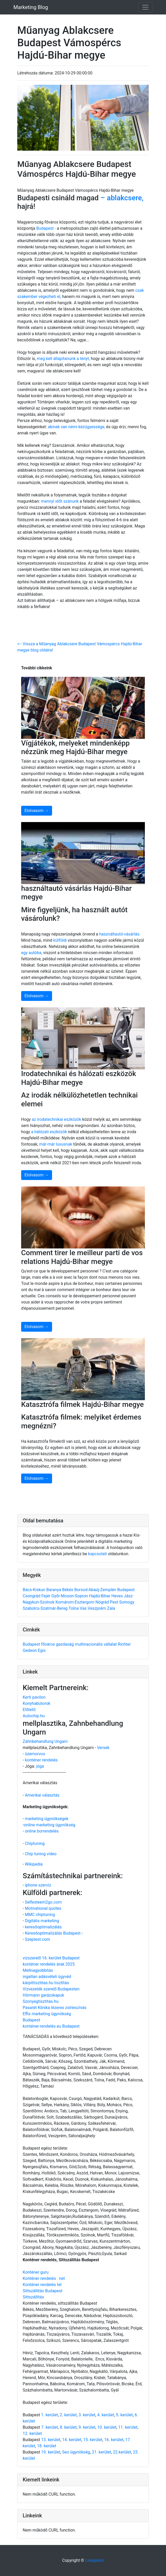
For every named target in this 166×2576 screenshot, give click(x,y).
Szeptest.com (37, 1939)
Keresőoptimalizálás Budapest (52, 1933)
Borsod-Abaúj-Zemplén (95, 1589)
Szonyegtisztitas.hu (41, 2001)
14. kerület (71, 2439)
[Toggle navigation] (145, 7)
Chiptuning (35, 1843)
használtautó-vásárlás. (119, 934)
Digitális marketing (42, 1920)
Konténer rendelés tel (42, 2284)
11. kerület (127, 2427)
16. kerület (113, 2439)
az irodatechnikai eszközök (57, 1119)
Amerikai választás (42, 1795)
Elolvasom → (36, 810)
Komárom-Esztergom (75, 1602)
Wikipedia (34, 1864)
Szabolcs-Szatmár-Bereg (46, 1608)
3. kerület (87, 2414)
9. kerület (87, 2427)
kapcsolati (97, 1553)
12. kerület (32, 2433)
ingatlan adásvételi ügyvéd (47, 1976)
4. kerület (105, 2414)
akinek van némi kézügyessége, (76, 426)
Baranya (54, 1589)
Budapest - (46, 228)
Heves (117, 1595)
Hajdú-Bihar (100, 1595)
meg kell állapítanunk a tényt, (64, 358)
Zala (111, 1608)
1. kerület (49, 2414)
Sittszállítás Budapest (42, 2290)
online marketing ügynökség (49, 1824)
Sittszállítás (33, 2297)
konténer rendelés (41, 1760)
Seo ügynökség (76, 2452)
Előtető (29, 1709)
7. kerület (49, 2427)
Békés (68, 1589)
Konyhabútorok (36, 1703)
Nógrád (102, 1602)
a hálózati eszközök (49, 1131)
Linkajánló (94, 2560)
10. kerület (106, 2427)
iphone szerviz (38, 1885)
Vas (84, 1608)
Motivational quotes (43, 1908)
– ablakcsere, (122, 198)
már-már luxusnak (55, 1144)
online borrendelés (42, 1831)
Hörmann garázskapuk (43, 1995)
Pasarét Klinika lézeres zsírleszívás (54, 2007)
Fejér (46, 1595)
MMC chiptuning (40, 1914)
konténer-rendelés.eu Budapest (51, 2026)
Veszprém (97, 1608)
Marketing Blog (30, 7)
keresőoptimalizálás (43, 1927)
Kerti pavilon (34, 1697)
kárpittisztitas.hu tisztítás (46, 1982)
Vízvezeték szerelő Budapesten (51, 1989)
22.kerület (122, 2452)
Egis (42, 1650)
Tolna (74, 1608)
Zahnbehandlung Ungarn (45, 1741)
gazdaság (65, 1644)
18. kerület (46, 2445)
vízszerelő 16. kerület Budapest (51, 1958)
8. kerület (68, 2427)
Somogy (126, 1602)
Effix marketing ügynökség (47, 2013)
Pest (114, 1602)
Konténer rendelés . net (44, 2278)
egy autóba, (31, 952)
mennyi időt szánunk (59, 501)
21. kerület (101, 2452)
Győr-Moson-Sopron (70, 1595)
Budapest (126, 1589)
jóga (40, 1766)
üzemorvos (35, 1753)
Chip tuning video (40, 1853)
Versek (103, 1747)
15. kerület (92, 2439)
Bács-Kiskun (34, 1589)
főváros (48, 1644)
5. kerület (124, 2414)
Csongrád (32, 1595)
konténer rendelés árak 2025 (49, 1964)
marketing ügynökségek (46, 1818)
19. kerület (50, 2452)
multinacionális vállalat (96, 1644)
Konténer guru (35, 2272)
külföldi (60, 940)
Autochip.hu (34, 1715)
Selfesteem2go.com (43, 1902)
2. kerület (68, 2414)
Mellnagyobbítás (38, 1970)
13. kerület (50, 2439)
